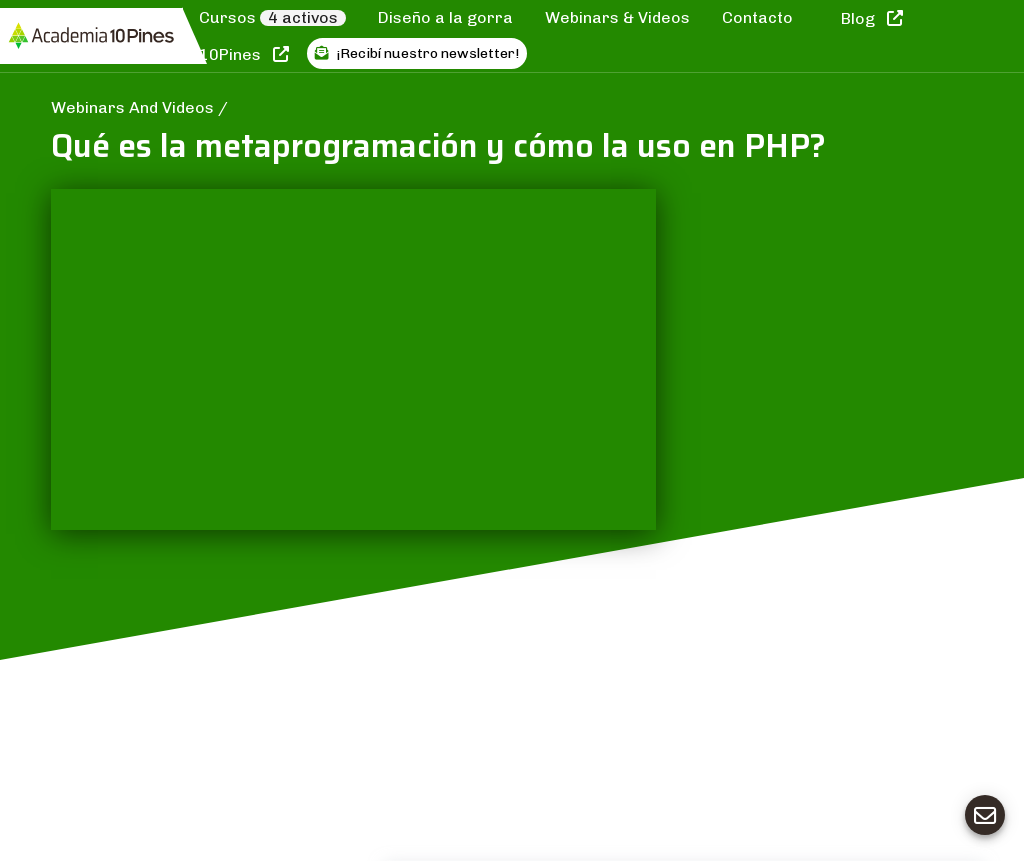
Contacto (757, 17)
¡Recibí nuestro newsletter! (417, 53)
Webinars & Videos (617, 17)
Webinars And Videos (134, 107)
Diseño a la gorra (445, 17)
